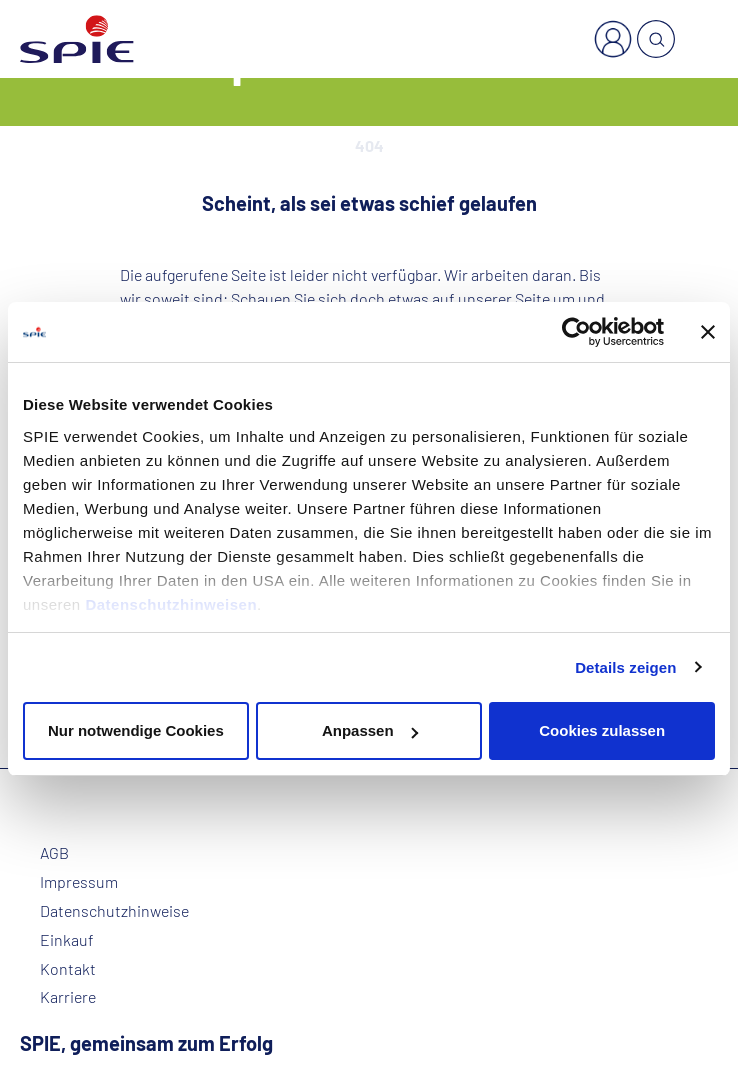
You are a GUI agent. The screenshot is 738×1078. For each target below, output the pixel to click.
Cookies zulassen (602, 730)
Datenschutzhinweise (114, 911)
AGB (54, 853)
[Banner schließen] (708, 332)
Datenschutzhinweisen (171, 604)
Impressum (79, 882)
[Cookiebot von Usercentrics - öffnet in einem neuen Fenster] (576, 332)
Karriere (68, 997)
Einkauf (67, 940)
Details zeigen (625, 667)
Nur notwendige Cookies (136, 730)
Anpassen (370, 730)
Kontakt (68, 969)
